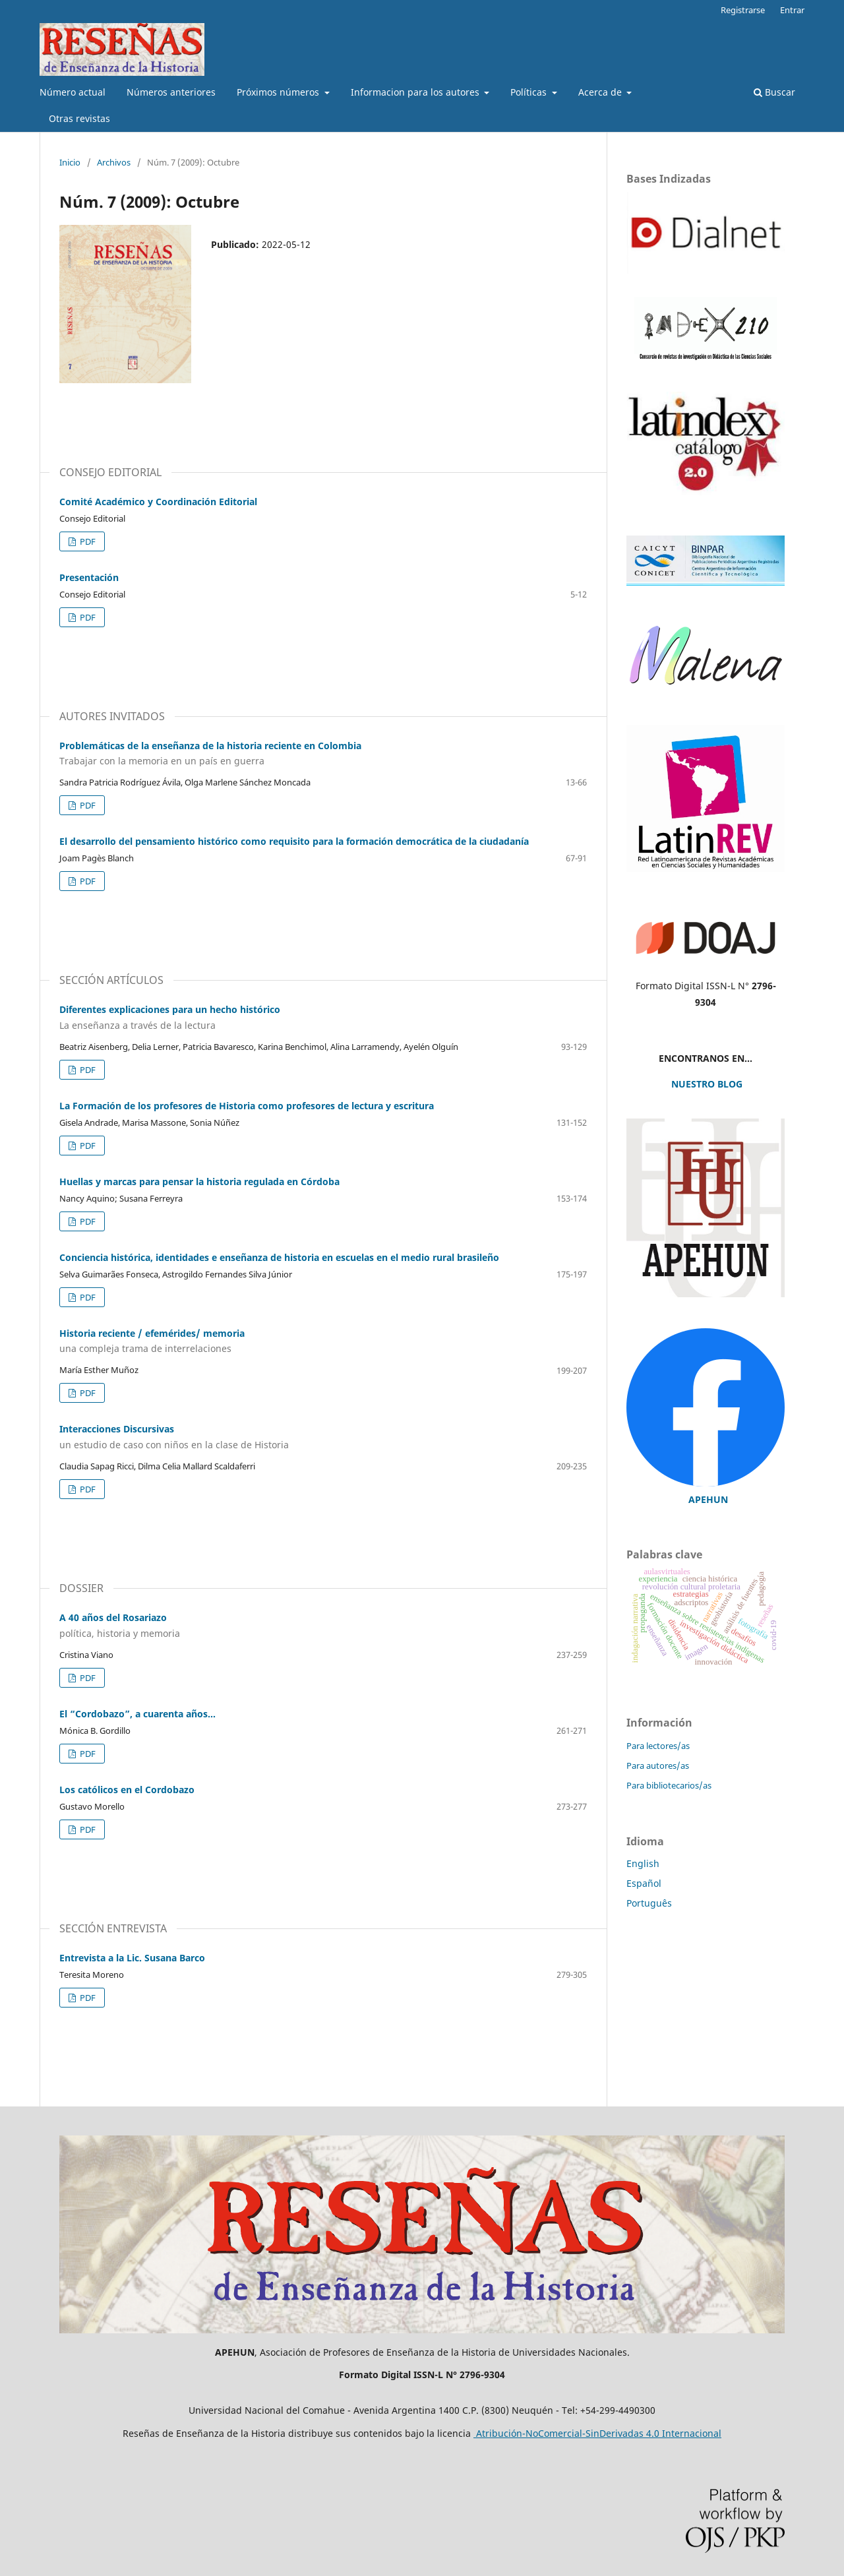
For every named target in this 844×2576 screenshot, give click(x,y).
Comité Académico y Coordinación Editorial (158, 501)
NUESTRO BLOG (705, 1084)
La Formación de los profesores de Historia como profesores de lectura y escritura (246, 1105)
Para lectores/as (658, 1746)
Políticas (529, 92)
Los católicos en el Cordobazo (127, 1789)
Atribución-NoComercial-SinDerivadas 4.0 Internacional (597, 2433)
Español (643, 1883)
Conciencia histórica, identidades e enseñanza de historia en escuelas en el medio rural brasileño (279, 1257)
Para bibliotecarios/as (668, 1785)
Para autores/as (657, 1765)
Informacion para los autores (416, 92)
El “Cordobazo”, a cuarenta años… (137, 1713)
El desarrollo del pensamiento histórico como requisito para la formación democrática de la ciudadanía (294, 841)
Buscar (774, 92)
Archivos (114, 162)
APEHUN (708, 1499)
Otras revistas (79, 118)
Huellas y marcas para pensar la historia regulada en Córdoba (199, 1181)
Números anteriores (171, 92)
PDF (87, 541)
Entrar (792, 10)
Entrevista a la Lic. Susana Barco (132, 1957)
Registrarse (743, 10)
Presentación (89, 577)
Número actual (73, 92)
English (642, 1863)
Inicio (69, 162)
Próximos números (279, 92)
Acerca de (601, 92)
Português (649, 1903)
